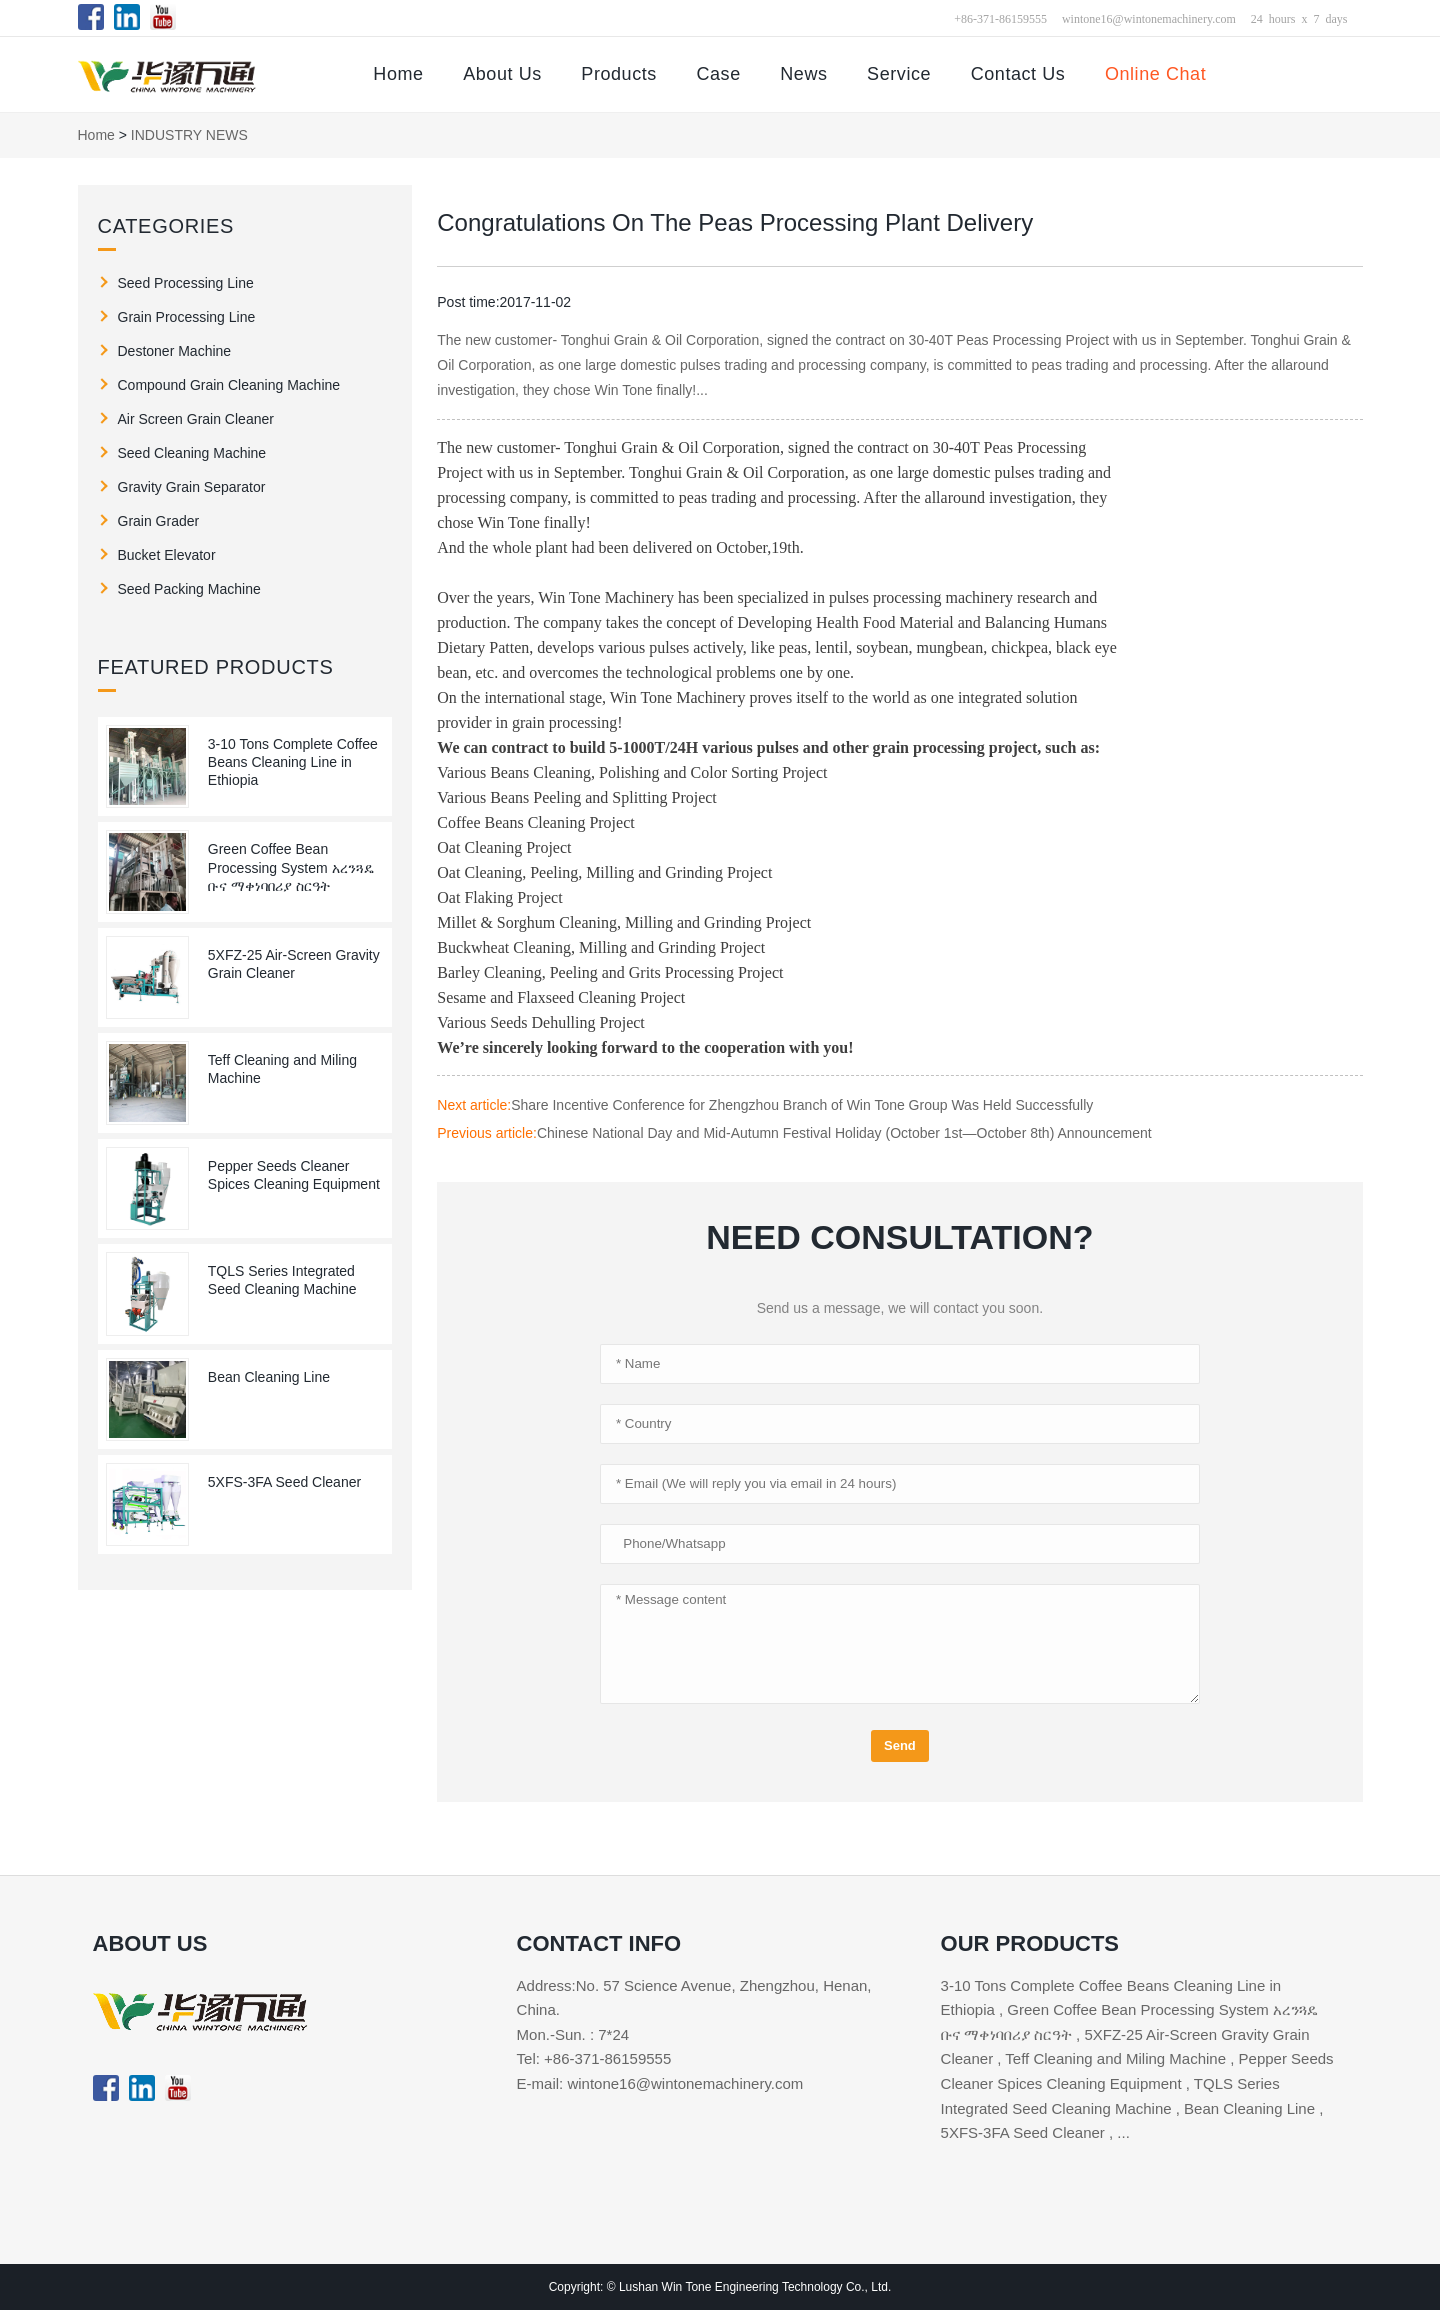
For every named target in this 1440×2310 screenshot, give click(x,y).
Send (900, 1745)
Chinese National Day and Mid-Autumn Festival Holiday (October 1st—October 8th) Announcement (844, 1133)
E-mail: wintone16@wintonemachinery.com (660, 2083)
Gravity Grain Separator (192, 487)
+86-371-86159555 (1000, 18)
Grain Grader (159, 521)
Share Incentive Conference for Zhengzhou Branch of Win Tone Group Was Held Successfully (802, 1105)
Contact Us (1018, 74)
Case (718, 74)
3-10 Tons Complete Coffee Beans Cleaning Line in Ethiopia (293, 762)
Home (398, 74)
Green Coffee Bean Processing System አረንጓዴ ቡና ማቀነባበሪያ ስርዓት (291, 867)
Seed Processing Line (186, 283)
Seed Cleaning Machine (192, 453)
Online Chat (1155, 74)
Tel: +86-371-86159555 (594, 2058)
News (803, 74)
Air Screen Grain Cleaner (196, 419)
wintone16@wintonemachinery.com (1149, 18)
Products (619, 74)
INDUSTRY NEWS (189, 135)
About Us (502, 74)
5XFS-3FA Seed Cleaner (284, 1482)
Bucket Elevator (167, 555)
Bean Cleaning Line (269, 1377)
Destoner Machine (175, 351)
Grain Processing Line (187, 317)
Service (899, 74)
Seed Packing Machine (189, 589)
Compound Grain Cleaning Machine (229, 385)
